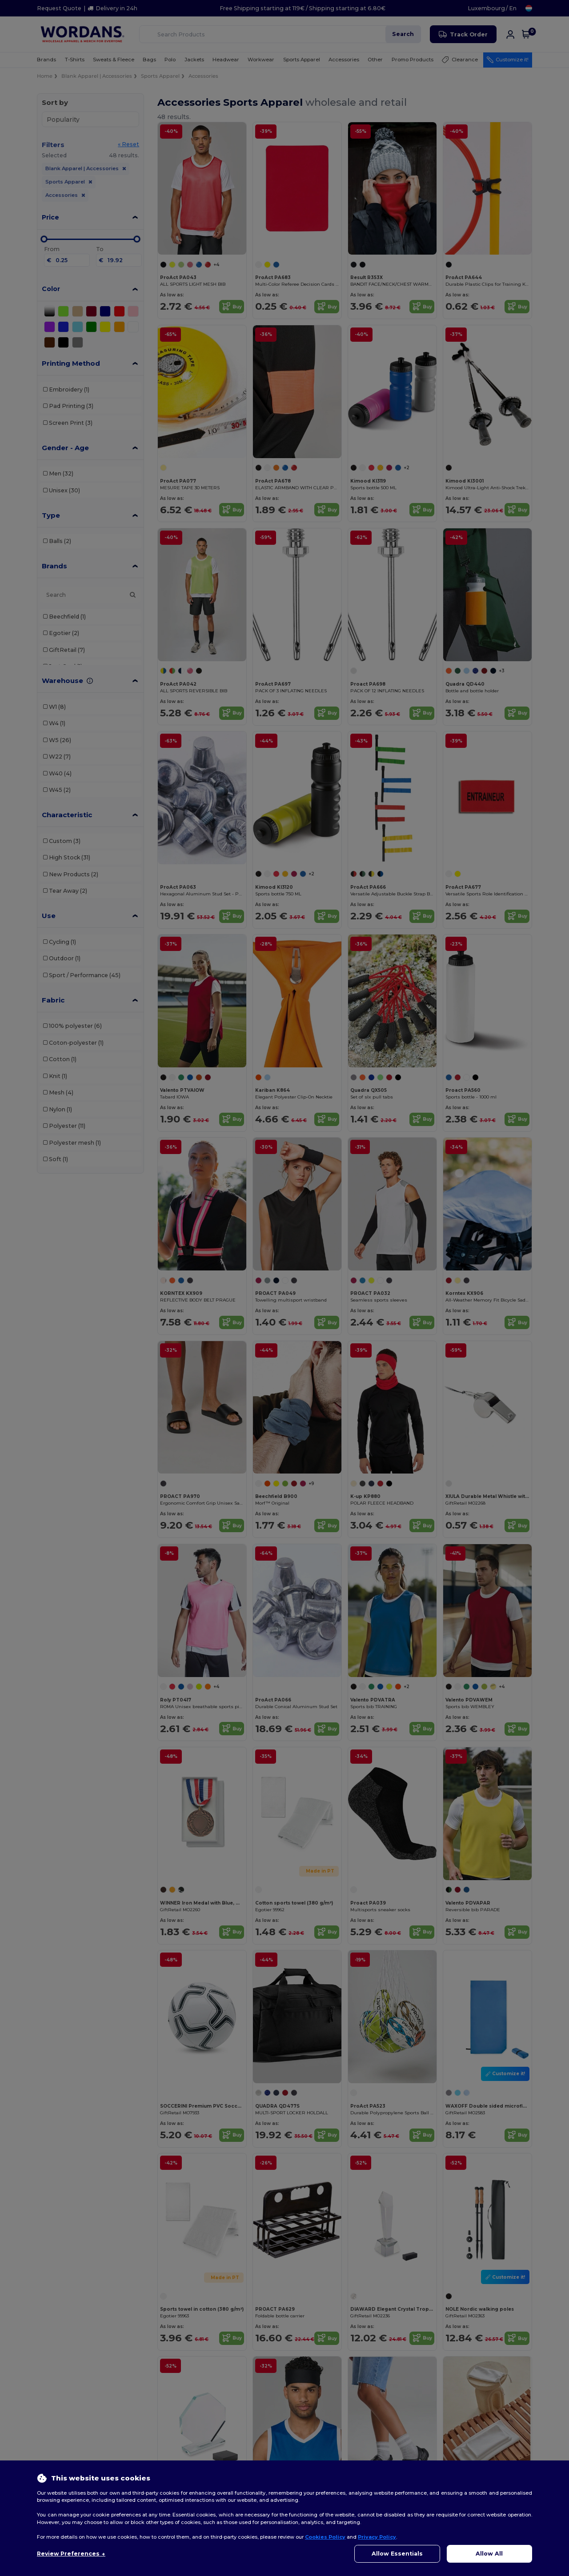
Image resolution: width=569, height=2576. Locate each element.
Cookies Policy (325, 2537)
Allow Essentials (397, 2553)
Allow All (489, 2553)
